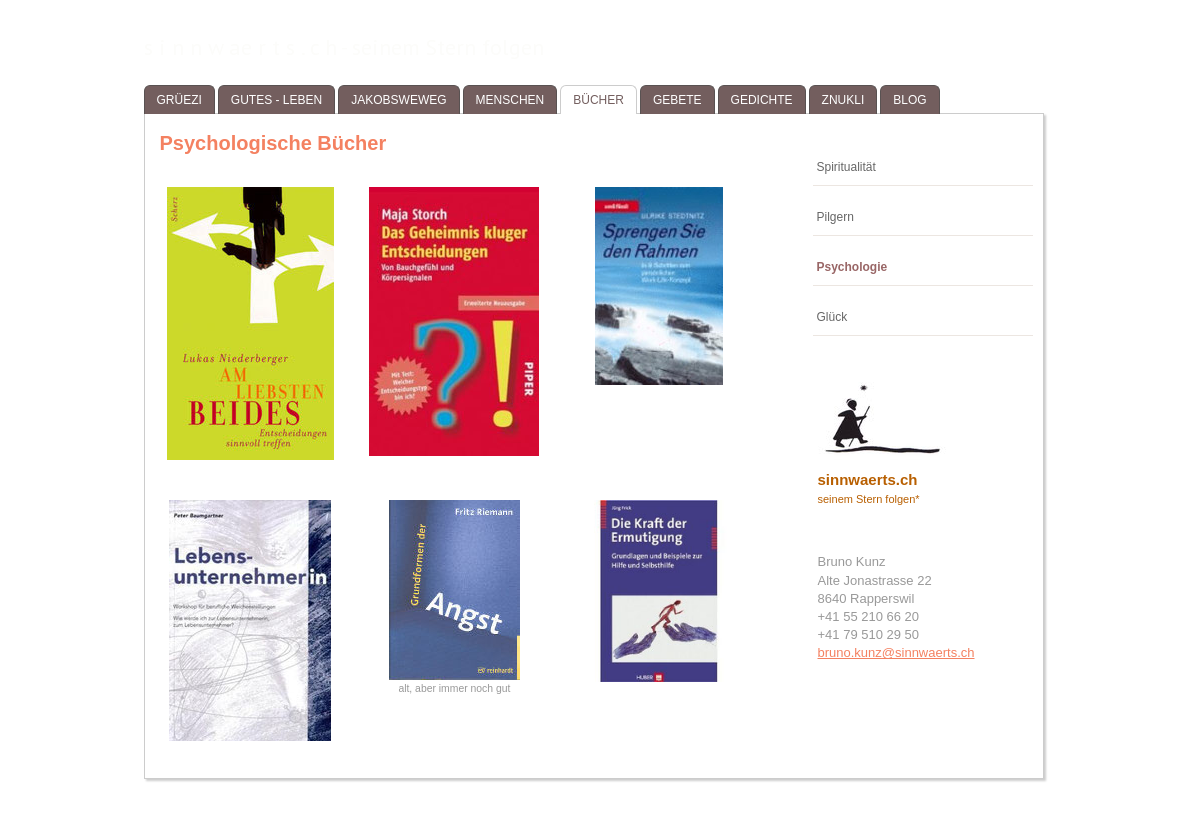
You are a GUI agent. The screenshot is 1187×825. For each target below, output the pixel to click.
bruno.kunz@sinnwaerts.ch (896, 652)
